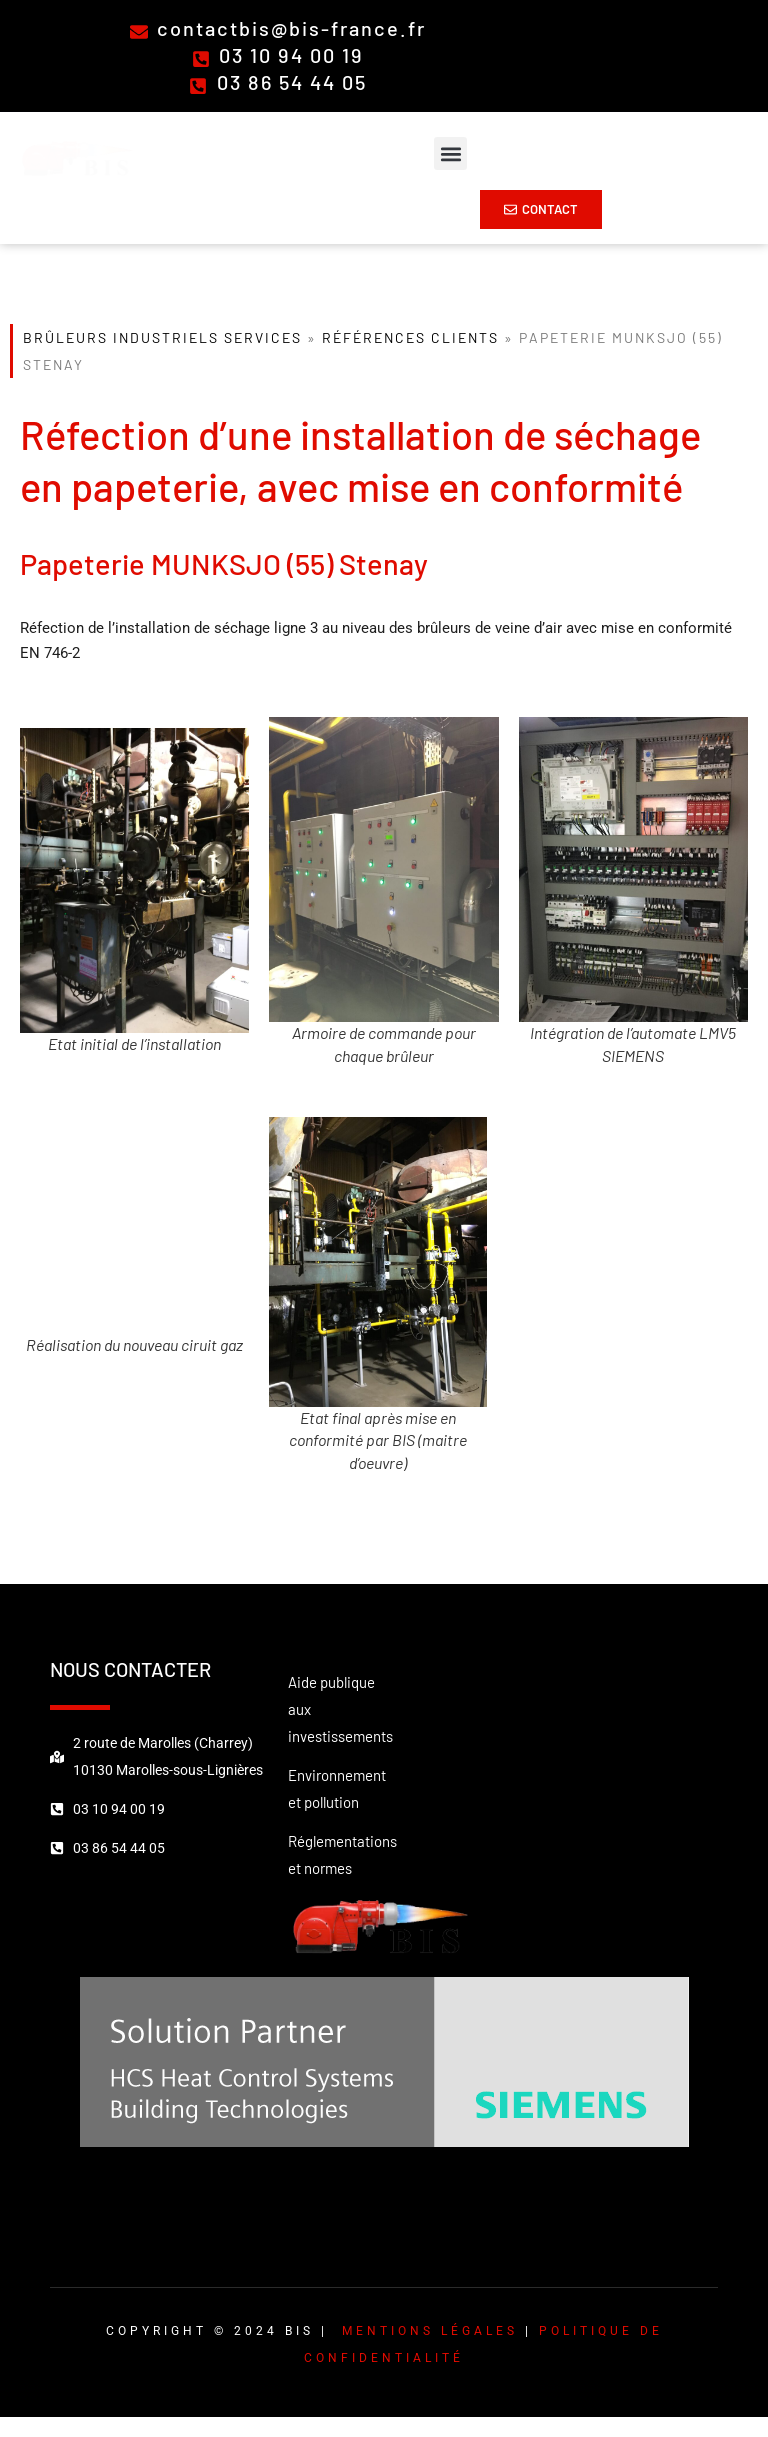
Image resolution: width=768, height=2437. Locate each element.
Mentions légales (430, 2331)
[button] (450, 153)
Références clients (410, 337)
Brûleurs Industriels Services (162, 337)
